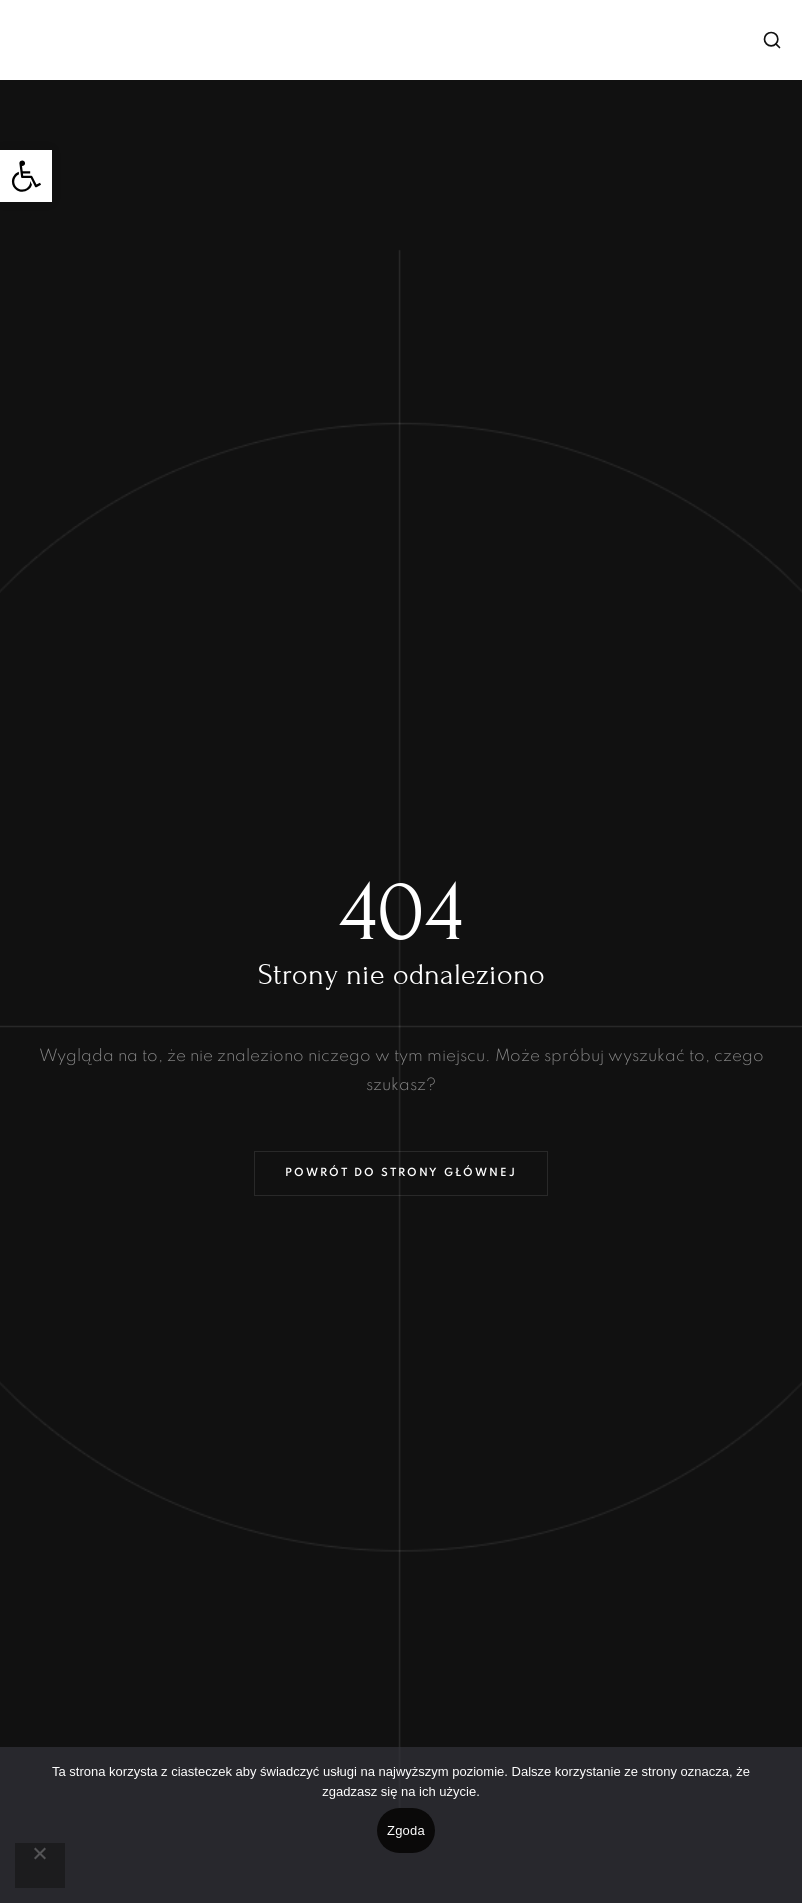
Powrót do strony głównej (401, 1173)
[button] (26, 176)
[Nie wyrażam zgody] (40, 1865)
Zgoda (406, 1830)
